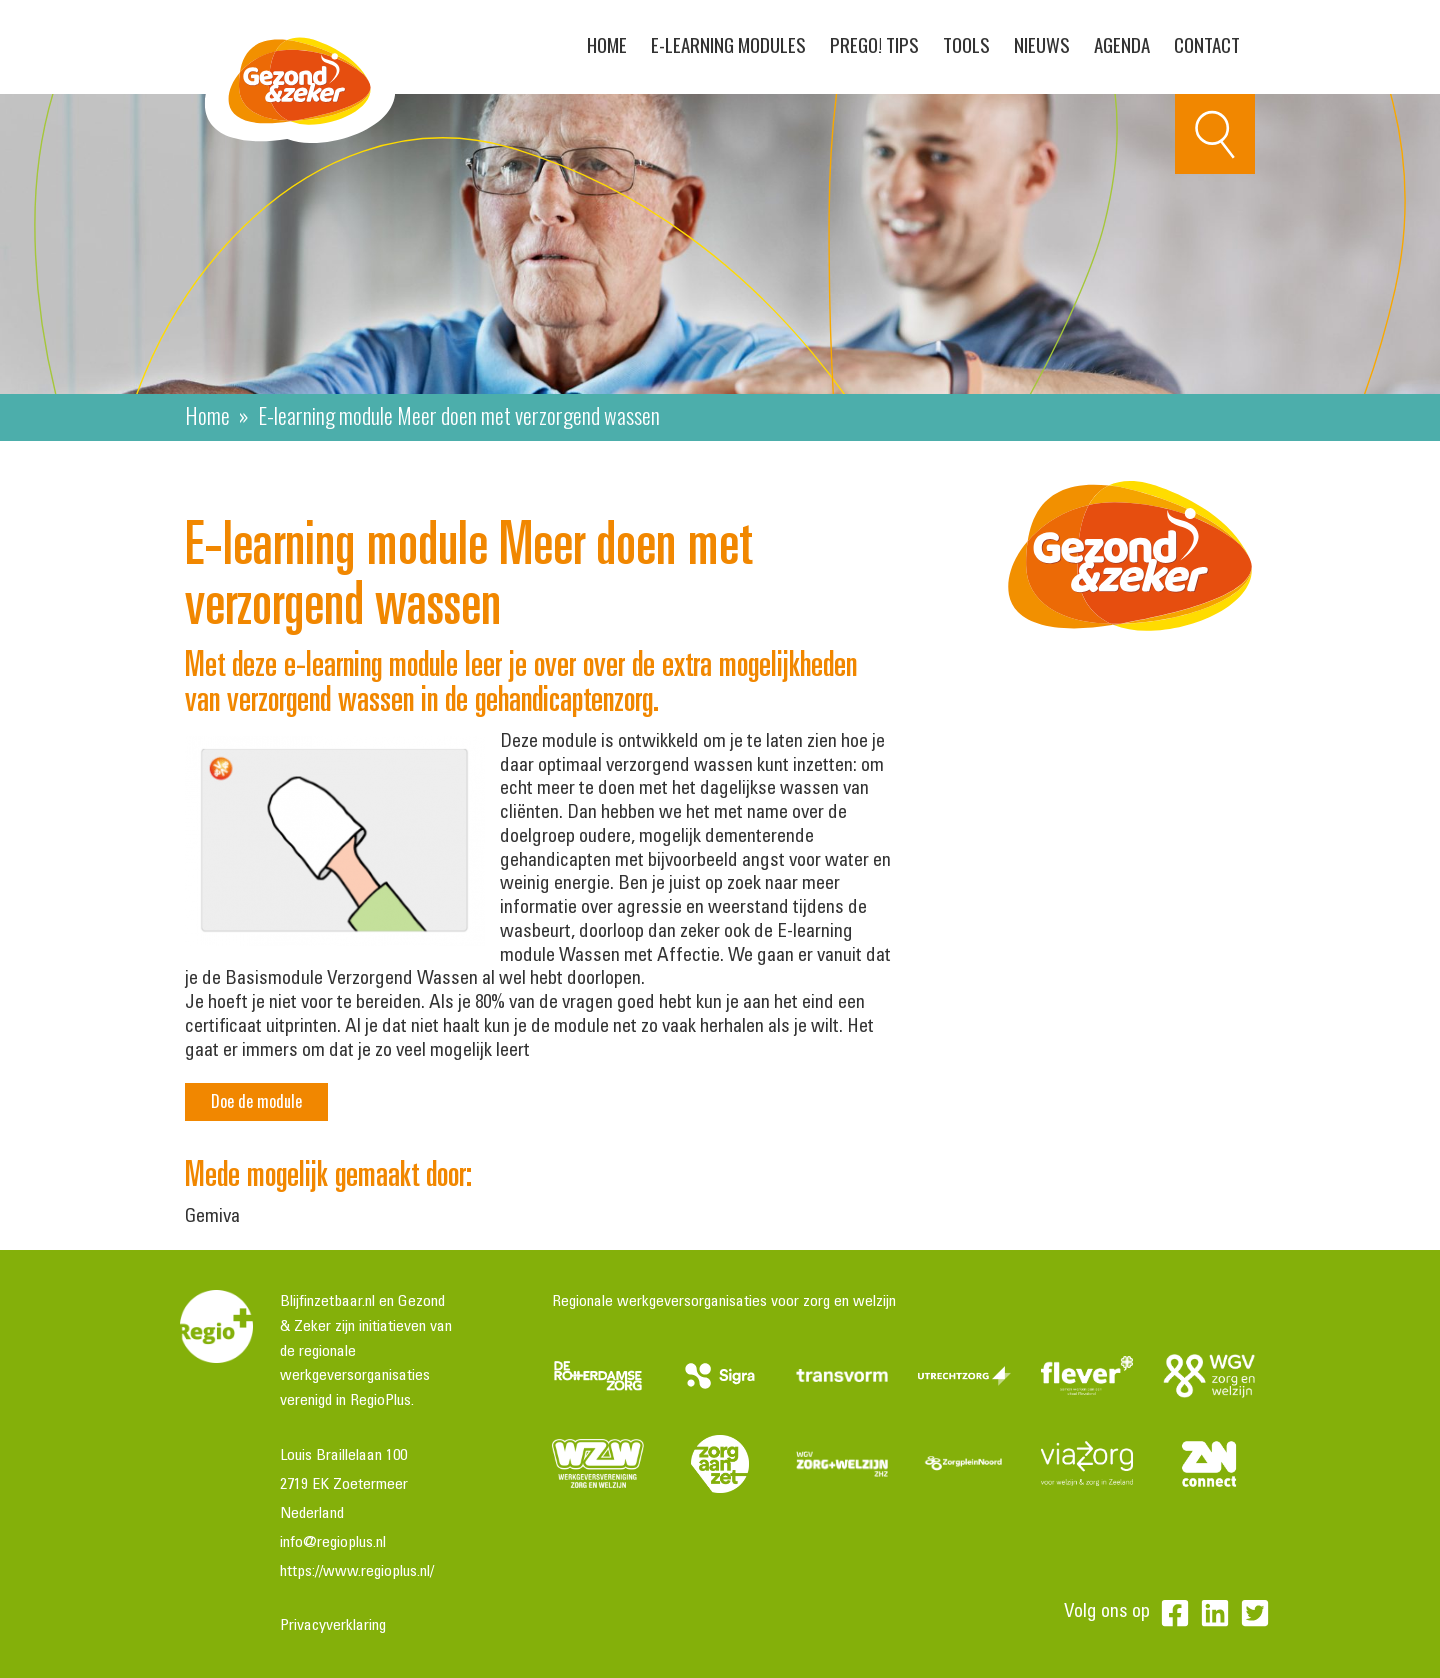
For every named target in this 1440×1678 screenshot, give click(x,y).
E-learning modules (728, 44)
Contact (1207, 44)
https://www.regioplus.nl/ (357, 1572)
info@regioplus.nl (333, 1543)
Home (607, 44)
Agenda (1122, 44)
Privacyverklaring (333, 1626)
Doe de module (256, 1101)
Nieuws (1042, 44)
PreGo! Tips (874, 44)
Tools (966, 44)
